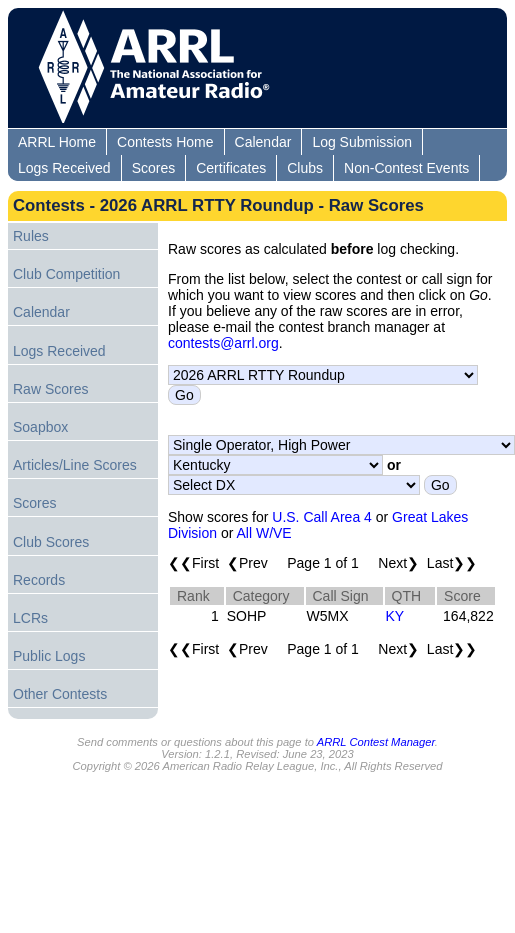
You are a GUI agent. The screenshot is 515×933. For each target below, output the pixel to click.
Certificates (231, 168)
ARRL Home (57, 142)
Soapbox (40, 427)
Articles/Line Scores (75, 465)
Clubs (305, 168)
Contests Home (165, 142)
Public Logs (49, 656)
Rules (31, 236)
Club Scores (51, 542)
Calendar (263, 142)
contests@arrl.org (223, 343)
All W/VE (263, 533)
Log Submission (362, 142)
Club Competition (66, 274)
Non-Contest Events (406, 168)
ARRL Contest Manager (376, 742)
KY (395, 616)
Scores (154, 168)
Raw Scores (50, 389)
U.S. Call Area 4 (322, 517)
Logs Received (64, 168)
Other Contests (60, 694)
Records (39, 580)
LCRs (30, 618)
